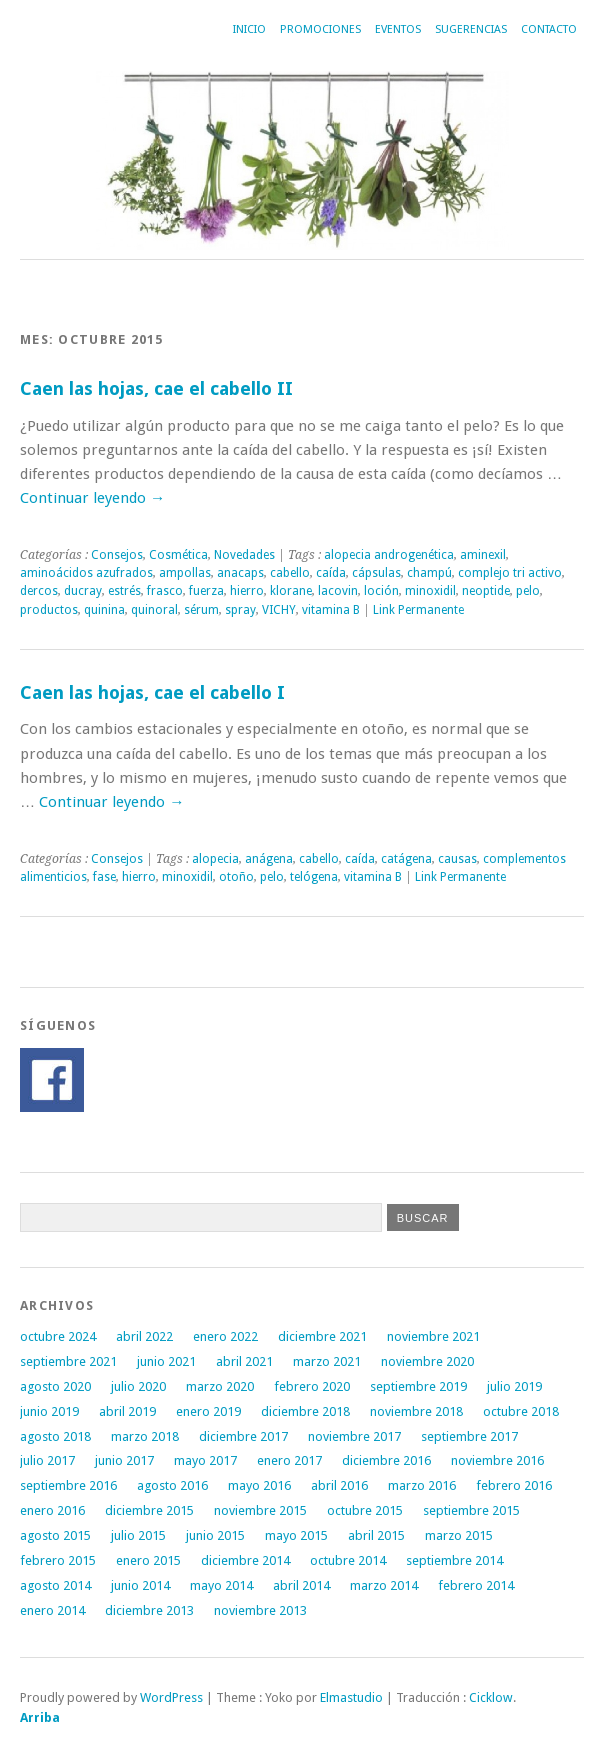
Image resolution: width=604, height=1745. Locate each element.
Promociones (320, 29)
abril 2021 (244, 1361)
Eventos (398, 29)
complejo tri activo (510, 573)
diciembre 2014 (245, 1560)
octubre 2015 (365, 1510)
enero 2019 (208, 1411)
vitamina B (331, 610)
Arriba (40, 1717)
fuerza (206, 591)
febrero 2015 (58, 1560)
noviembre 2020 (427, 1361)
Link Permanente (418, 610)
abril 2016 (339, 1485)
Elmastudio (351, 1697)
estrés (124, 591)
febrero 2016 (514, 1485)
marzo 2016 (422, 1485)
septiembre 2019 (418, 1386)
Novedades (244, 555)
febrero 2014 (476, 1585)
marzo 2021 (327, 1361)
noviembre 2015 (260, 1510)
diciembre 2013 (149, 1610)
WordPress (171, 1697)
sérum (201, 610)
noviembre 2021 (433, 1336)
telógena (314, 877)
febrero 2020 (312, 1386)
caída (331, 573)
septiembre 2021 (68, 1361)
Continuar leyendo (92, 498)
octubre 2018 (521, 1411)
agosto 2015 (55, 1535)
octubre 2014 (348, 1560)
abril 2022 (144, 1336)
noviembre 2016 (497, 1460)
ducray (83, 591)
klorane (291, 591)
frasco (165, 591)
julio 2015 (138, 1535)
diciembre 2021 (322, 1336)
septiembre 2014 (454, 1560)
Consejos (117, 555)
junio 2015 (215, 1535)
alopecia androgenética (389, 555)
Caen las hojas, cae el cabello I (152, 692)
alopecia (215, 859)
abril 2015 (376, 1535)
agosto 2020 (55, 1386)
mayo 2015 (296, 1535)
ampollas (185, 573)
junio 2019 (49, 1411)
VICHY (279, 610)
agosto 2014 (55, 1585)
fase (104, 877)
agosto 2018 (55, 1436)
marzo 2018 (145, 1436)
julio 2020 (138, 1386)
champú (429, 573)
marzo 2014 (384, 1585)
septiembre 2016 (68, 1485)
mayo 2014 (221, 1585)
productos (49, 610)
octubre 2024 (58, 1336)
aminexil (483, 555)
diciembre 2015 (149, 1510)
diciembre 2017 (243, 1436)
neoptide (486, 591)
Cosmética (178, 555)
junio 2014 (140, 1585)
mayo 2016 (259, 1485)
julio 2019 (514, 1386)
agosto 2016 (172, 1485)
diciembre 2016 (386, 1460)
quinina (104, 610)
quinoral (154, 610)
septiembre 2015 (471, 1510)
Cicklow (491, 1697)
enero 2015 (148, 1560)
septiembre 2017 (469, 1436)
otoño (236, 877)
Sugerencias (471, 29)
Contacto (549, 29)
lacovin (338, 591)
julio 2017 (47, 1460)
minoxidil (430, 591)
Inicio (249, 29)
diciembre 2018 (305, 1411)
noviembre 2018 (416, 1411)
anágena (269, 859)
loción (381, 591)
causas (457, 859)
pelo (528, 591)
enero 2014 (52, 1610)
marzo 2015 (459, 1535)
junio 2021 (166, 1361)
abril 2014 (301, 1585)
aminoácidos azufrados (86, 573)
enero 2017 (289, 1460)
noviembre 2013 (260, 1610)
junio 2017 (124, 1460)
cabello (290, 573)
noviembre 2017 (354, 1436)
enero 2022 (225, 1336)
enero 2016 (52, 1510)
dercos (39, 591)
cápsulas (376, 573)
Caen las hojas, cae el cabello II (156, 388)
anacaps (240, 573)
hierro (247, 591)
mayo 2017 (205, 1460)
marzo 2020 (220, 1386)
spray (240, 610)
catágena (406, 859)
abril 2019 (127, 1411)
